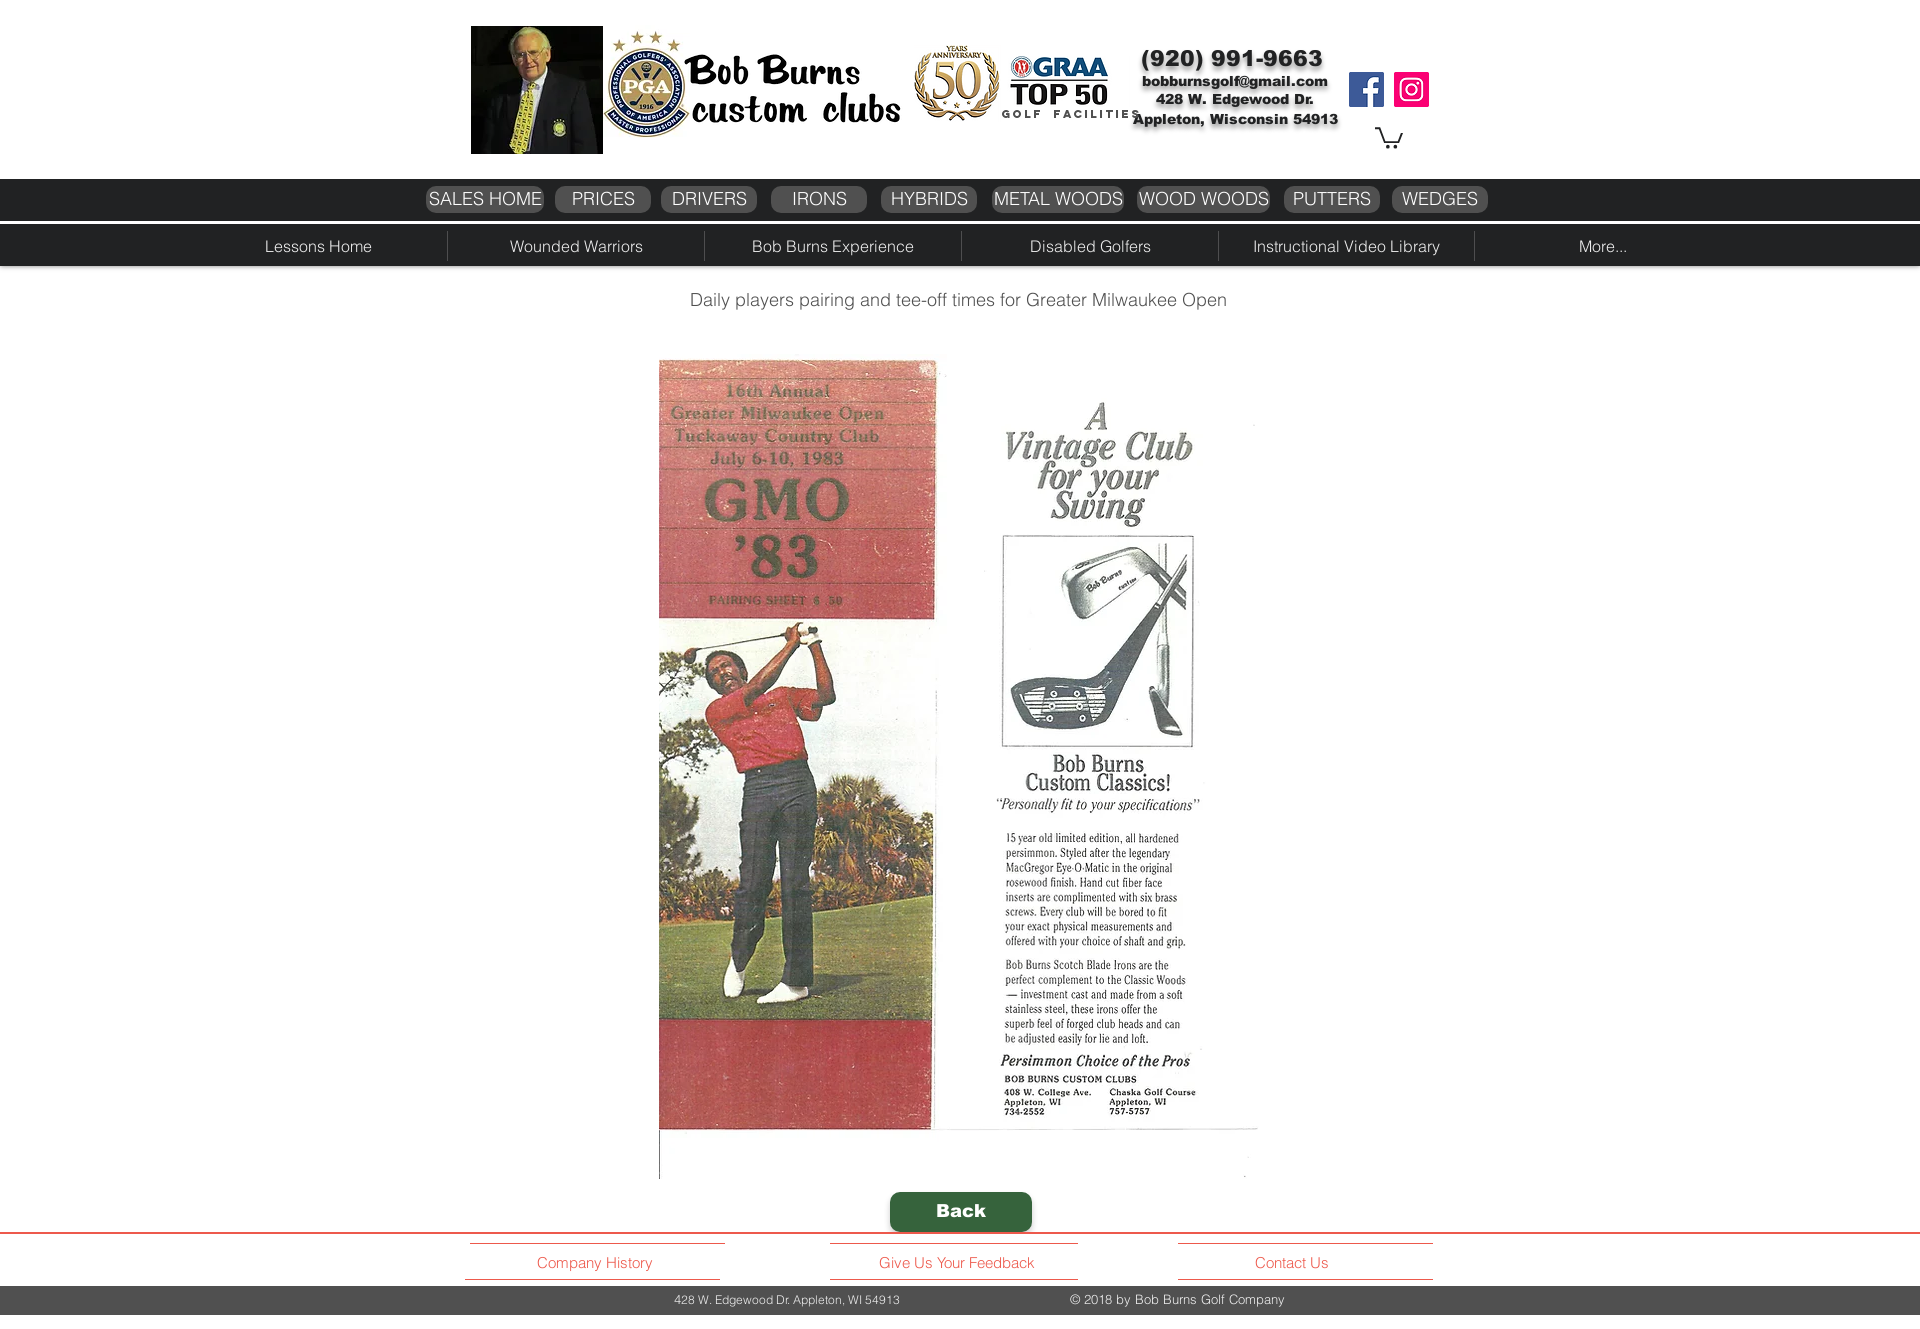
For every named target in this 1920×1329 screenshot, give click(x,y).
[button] (1389, 137)
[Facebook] (1366, 89)
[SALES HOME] (485, 199)
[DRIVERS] (709, 199)
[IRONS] (819, 199)
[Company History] (598, 1263)
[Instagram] (1411, 89)
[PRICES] (603, 199)
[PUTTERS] (1332, 199)
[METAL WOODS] (1058, 199)
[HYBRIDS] (929, 199)
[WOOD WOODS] (1203, 199)
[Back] (961, 1212)
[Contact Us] (1294, 1263)
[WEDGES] (1440, 199)
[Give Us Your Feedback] (962, 1263)
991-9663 (1267, 58)
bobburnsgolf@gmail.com (1235, 81)
